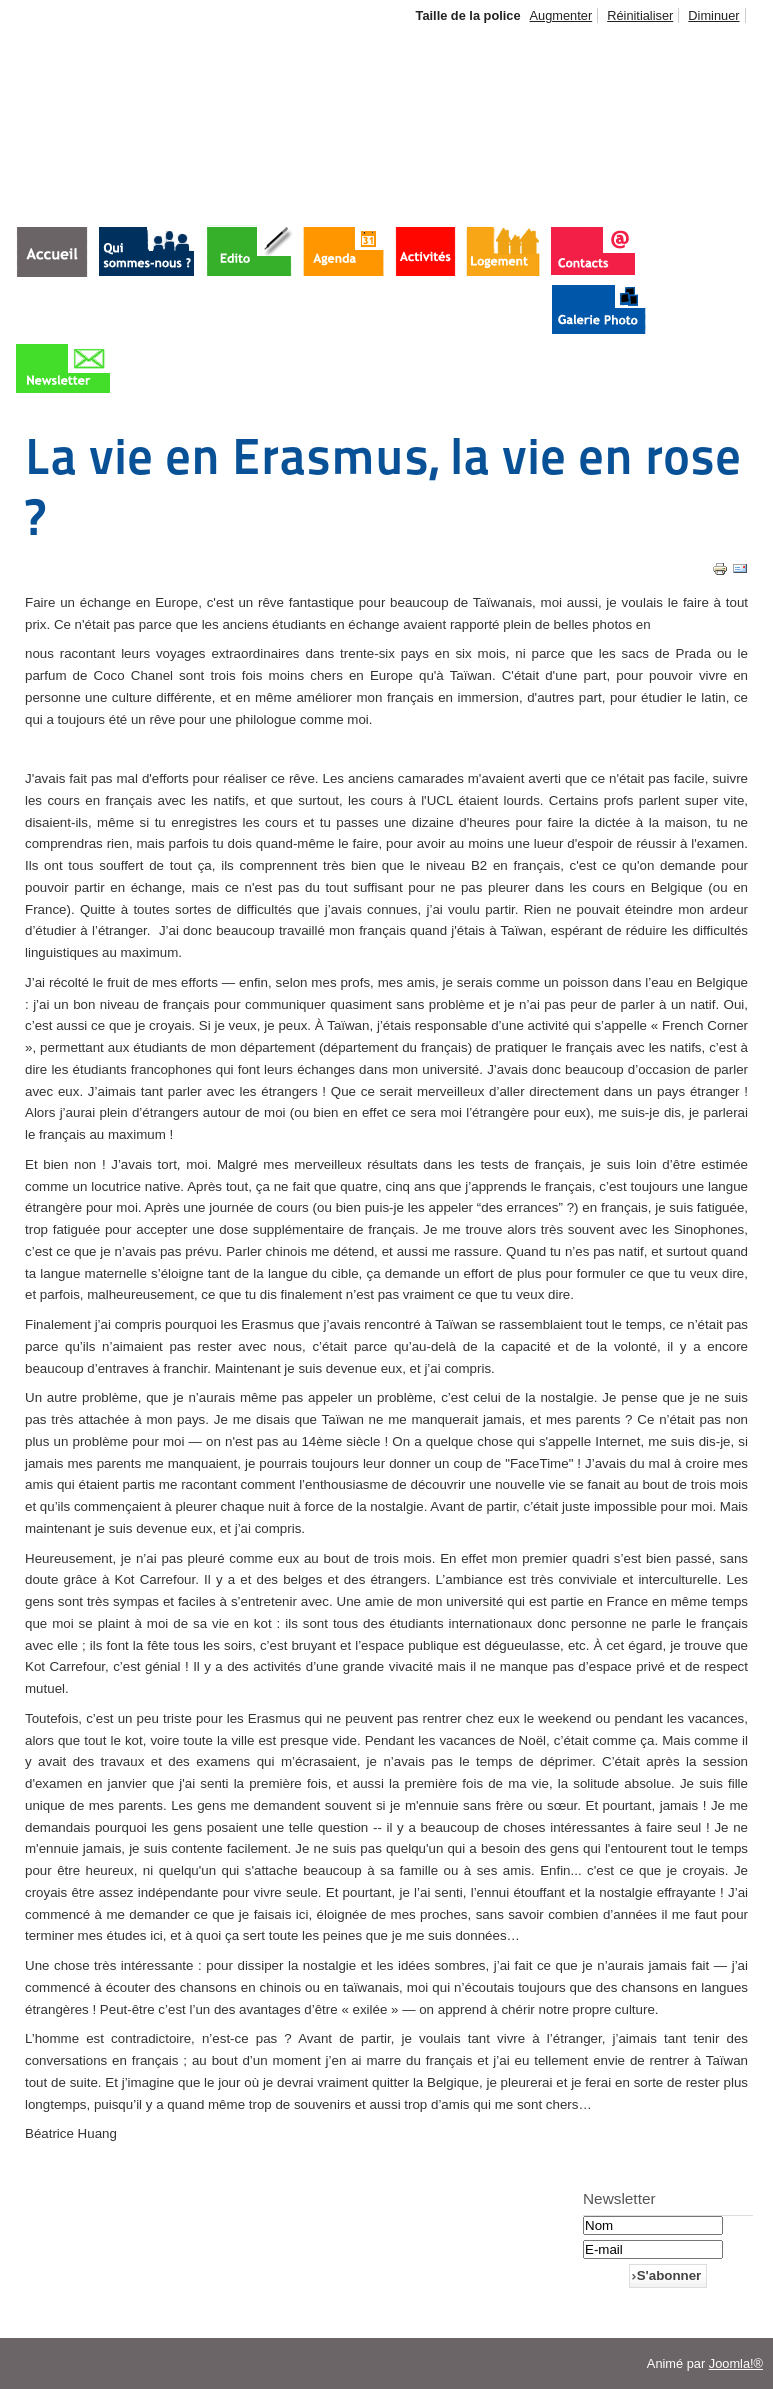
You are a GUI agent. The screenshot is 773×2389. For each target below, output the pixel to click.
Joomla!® (736, 2363)
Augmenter (561, 15)
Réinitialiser (640, 15)
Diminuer (713, 15)
